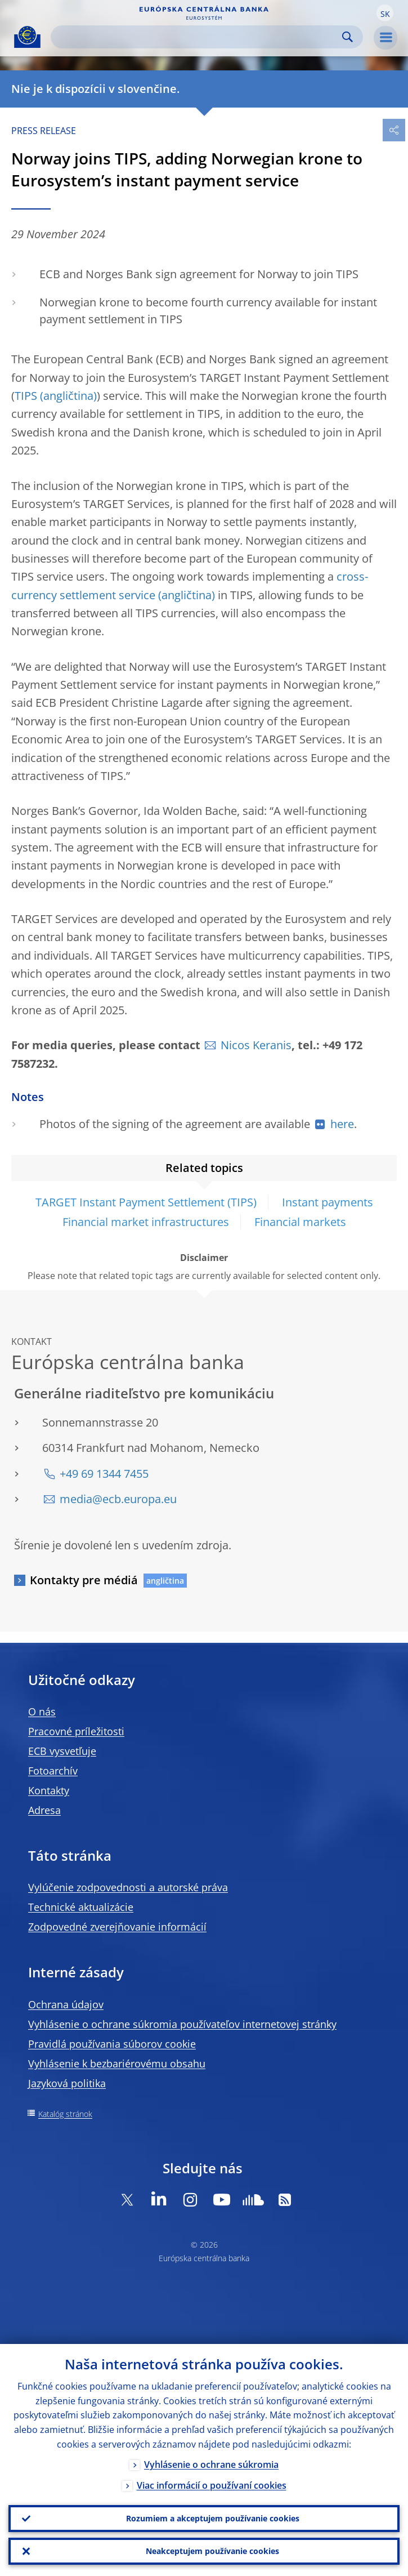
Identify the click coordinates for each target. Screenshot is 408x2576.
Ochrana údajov (66, 2004)
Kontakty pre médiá (84, 1580)
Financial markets (300, 1221)
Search (347, 37)
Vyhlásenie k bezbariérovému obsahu (116, 2063)
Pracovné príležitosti (76, 1731)
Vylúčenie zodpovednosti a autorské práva (128, 1887)
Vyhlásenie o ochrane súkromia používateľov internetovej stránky (182, 2024)
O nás (42, 1711)
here (342, 1123)
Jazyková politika (67, 2083)
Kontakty (48, 1790)
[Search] (197, 37)
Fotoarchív (53, 1770)
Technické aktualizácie (80, 1907)
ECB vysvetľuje (62, 1751)
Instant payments (327, 1202)
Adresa (44, 1810)
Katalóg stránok (65, 2114)
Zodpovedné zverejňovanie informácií (117, 1926)
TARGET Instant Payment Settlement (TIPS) (146, 1202)
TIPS (26, 395)
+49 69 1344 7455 (104, 1473)
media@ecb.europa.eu (118, 1499)
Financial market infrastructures (145, 1221)
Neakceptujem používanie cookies (212, 2551)
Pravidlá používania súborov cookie (112, 2044)
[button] (384, 13)
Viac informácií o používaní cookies (211, 2485)
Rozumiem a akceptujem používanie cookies (212, 2518)
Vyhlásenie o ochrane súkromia (211, 2464)
